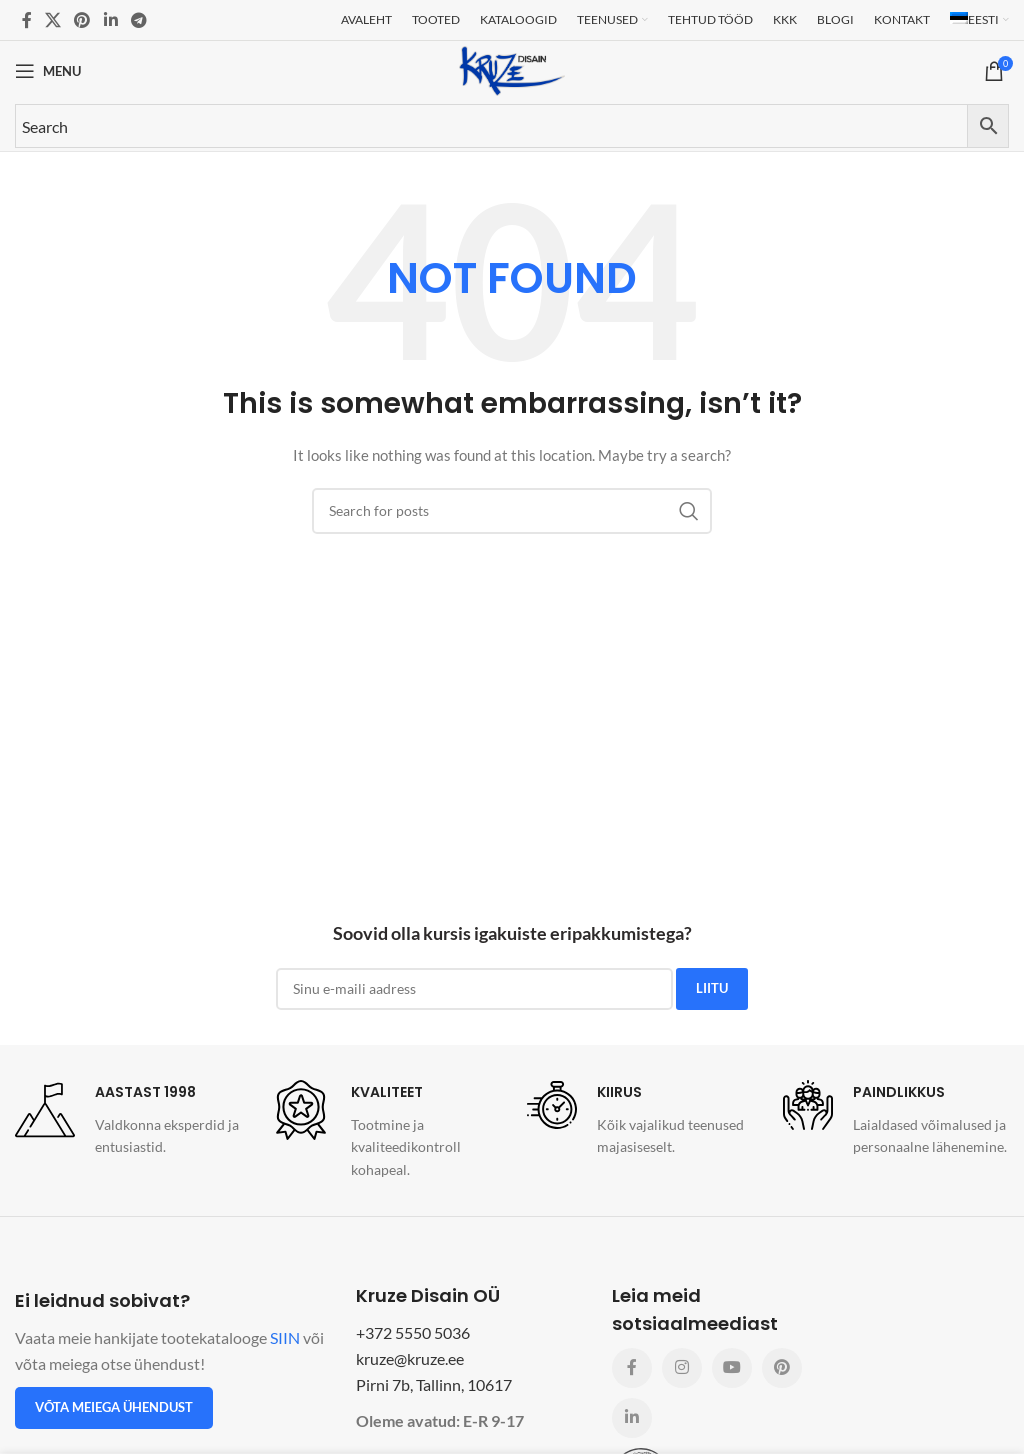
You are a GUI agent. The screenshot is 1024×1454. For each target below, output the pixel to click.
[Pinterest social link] (82, 20)
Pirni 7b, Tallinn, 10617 (434, 1384)
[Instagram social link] (682, 1368)
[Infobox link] (128, 1119)
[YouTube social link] (732, 1368)
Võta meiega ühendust (114, 1407)
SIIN (285, 1337)
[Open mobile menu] (48, 71)
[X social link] (52, 20)
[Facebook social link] (26, 20)
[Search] (512, 511)
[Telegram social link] (138, 20)
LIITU (712, 988)
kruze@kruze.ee (410, 1358)
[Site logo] (512, 69)
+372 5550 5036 (413, 1332)
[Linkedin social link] (110, 20)
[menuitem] (979, 20)
